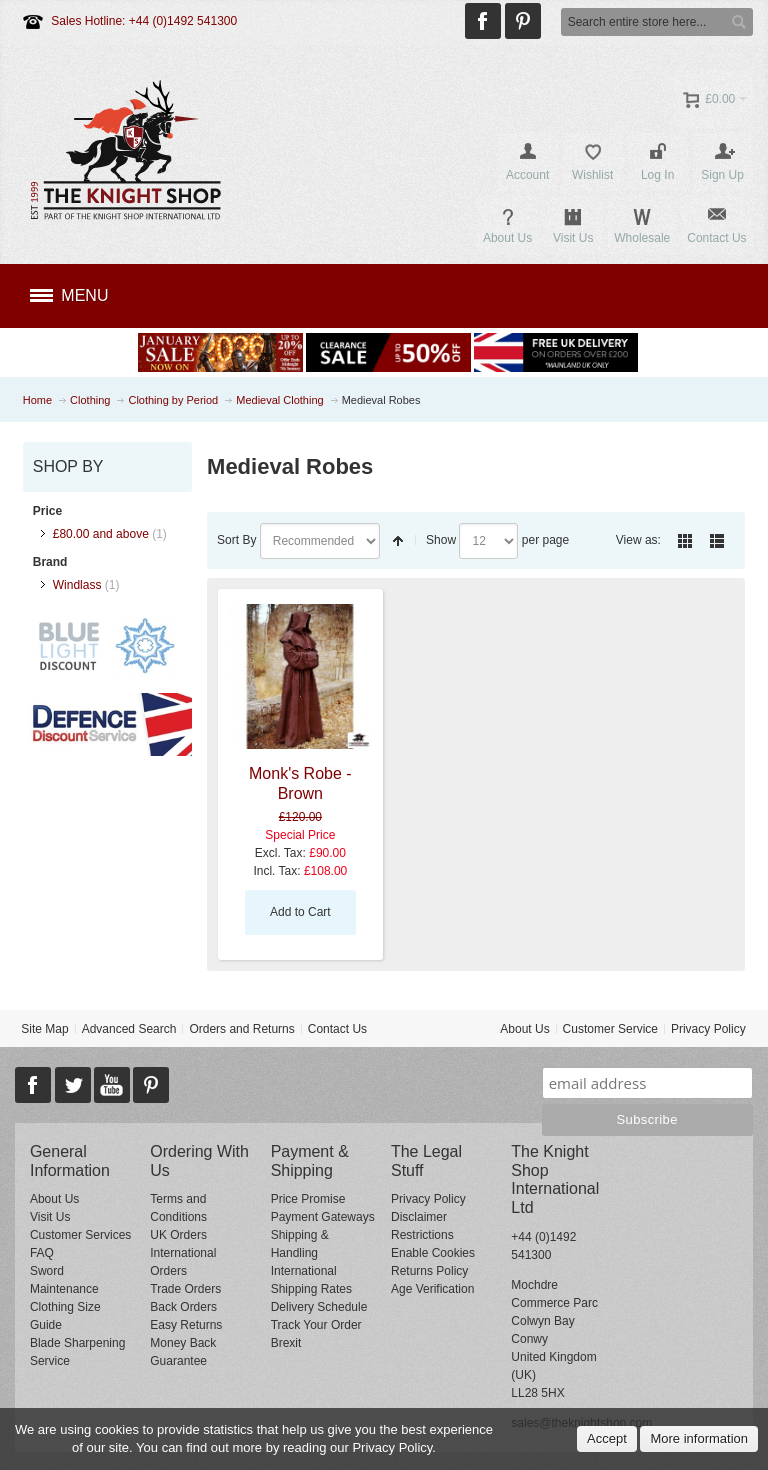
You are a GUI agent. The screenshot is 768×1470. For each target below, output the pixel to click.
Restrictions (422, 1235)
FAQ (42, 1253)
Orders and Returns (241, 1029)
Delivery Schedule (319, 1307)
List (717, 541)
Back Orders (183, 1307)
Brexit (286, 1343)
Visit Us (50, 1217)
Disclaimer (419, 1217)
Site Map (44, 1029)
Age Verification (432, 1289)
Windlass (77, 585)
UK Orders (178, 1235)
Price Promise (308, 1199)
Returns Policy (429, 1271)
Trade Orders (185, 1289)
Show (441, 540)
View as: (638, 540)
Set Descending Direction (398, 541)
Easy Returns (186, 1325)
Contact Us (337, 1029)
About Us (524, 1029)
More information (699, 1438)
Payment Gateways (323, 1217)
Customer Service (610, 1029)
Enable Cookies (433, 1253)
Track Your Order (316, 1325)
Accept (607, 1438)
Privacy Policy (708, 1029)
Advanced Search (129, 1029)
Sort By (236, 540)
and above (101, 534)
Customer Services (80, 1235)
